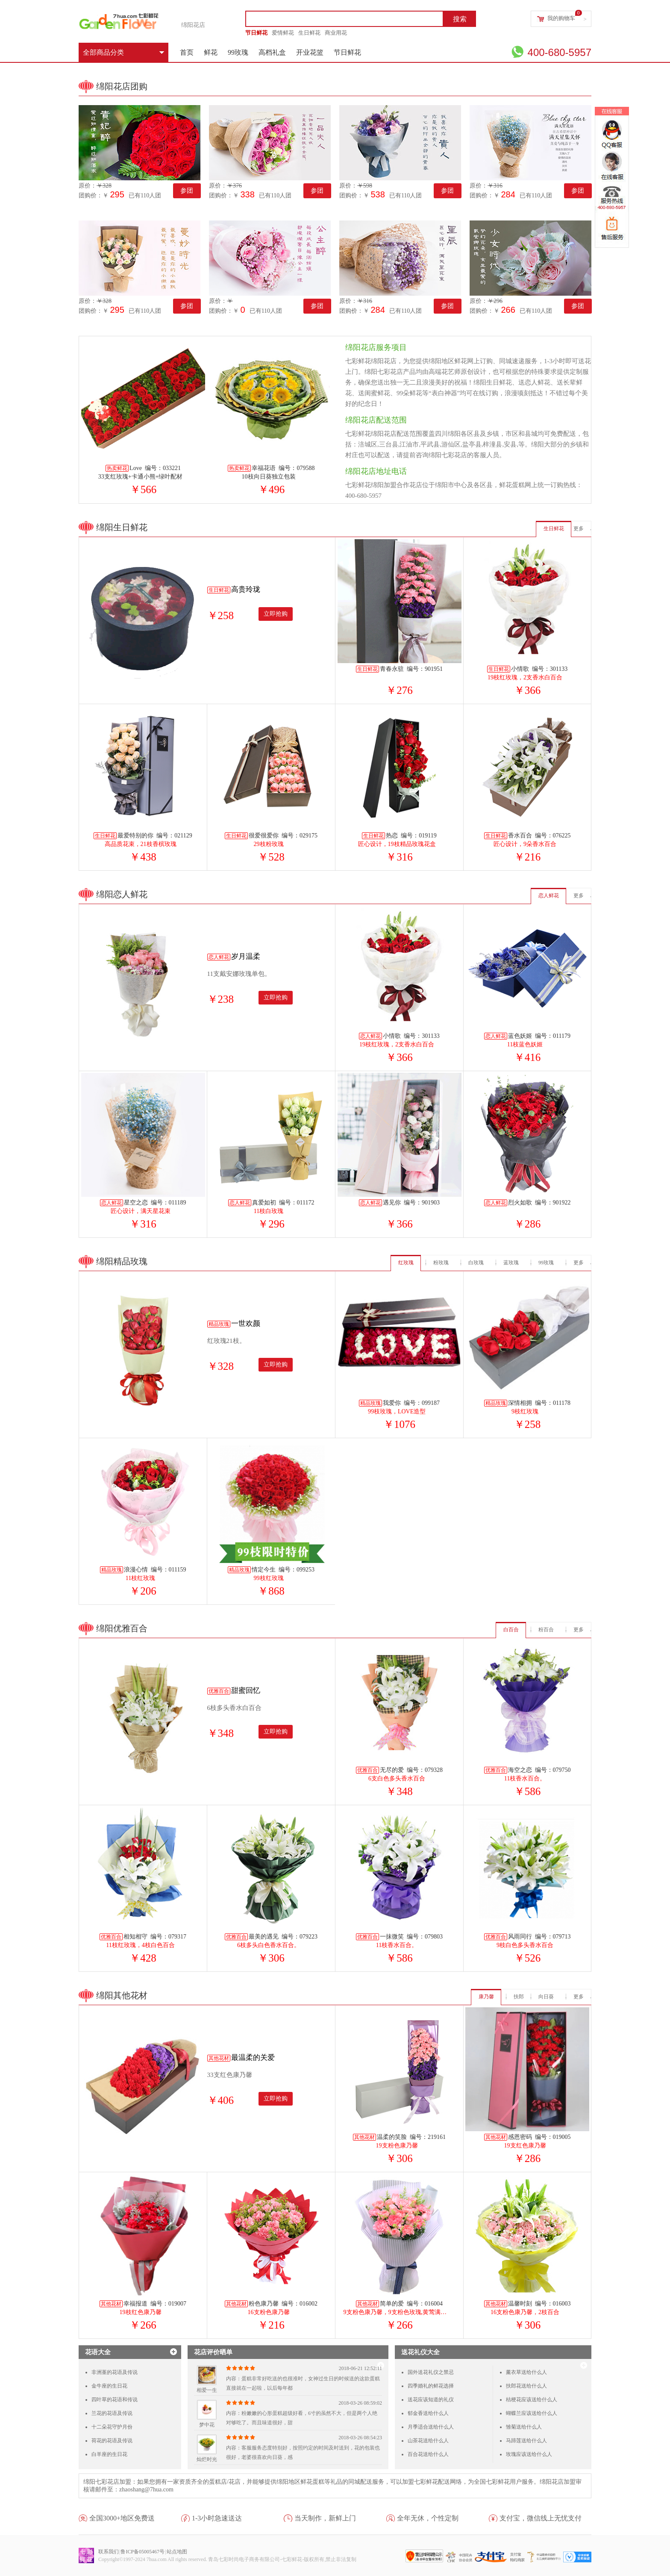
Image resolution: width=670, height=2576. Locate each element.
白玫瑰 (476, 1263)
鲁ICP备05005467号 (142, 2552)
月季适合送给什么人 (431, 2427)
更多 (578, 529)
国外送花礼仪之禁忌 (431, 2372)
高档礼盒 (272, 52)
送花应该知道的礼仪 (431, 2400)
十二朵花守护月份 (111, 2427)
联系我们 (108, 2552)
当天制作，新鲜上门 (325, 2518)
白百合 (511, 1630)
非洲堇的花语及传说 (114, 2372)
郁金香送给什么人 (428, 2413)
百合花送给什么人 (428, 2454)
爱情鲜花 (283, 32)
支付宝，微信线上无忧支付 (541, 2518)
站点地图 (177, 2552)
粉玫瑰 (441, 1263)
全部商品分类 (123, 52)
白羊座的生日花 (109, 2454)
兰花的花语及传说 (111, 2413)
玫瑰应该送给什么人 (529, 2454)
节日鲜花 (256, 32)
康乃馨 (486, 1997)
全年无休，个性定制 (427, 2518)
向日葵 (546, 1997)
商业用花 (336, 32)
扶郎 (519, 1997)
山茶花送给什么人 (428, 2441)
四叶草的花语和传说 (114, 2400)
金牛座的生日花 (109, 2386)
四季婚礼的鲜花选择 (431, 2386)
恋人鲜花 (548, 896)
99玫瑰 (238, 52)
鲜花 (210, 52)
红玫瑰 (406, 1263)
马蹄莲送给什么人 (526, 2441)
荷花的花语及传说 (111, 2441)
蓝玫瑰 (511, 1263)
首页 (187, 52)
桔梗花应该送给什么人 (531, 2400)
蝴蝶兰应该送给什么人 (531, 2413)
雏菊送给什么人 (524, 2427)
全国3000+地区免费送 (122, 2518)
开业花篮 (309, 52)
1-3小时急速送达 (217, 2518)
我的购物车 (561, 18)
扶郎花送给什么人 (526, 2386)
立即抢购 (276, 614)
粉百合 (546, 1630)
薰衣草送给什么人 (526, 2372)
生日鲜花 (309, 32)
